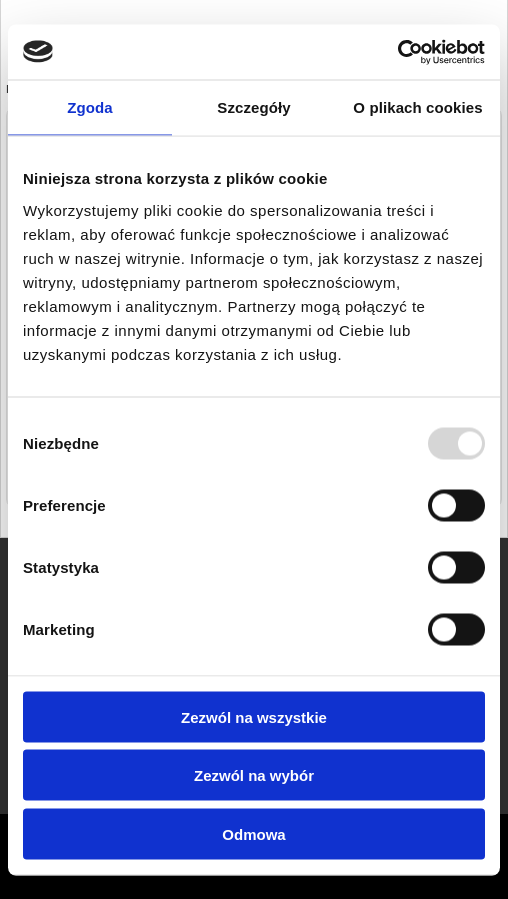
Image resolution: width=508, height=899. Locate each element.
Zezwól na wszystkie (254, 716)
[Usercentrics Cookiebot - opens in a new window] (397, 52)
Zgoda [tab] (90, 107)
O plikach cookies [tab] (417, 107)
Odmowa (253, 833)
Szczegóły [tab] (253, 107)
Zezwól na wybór (254, 775)
